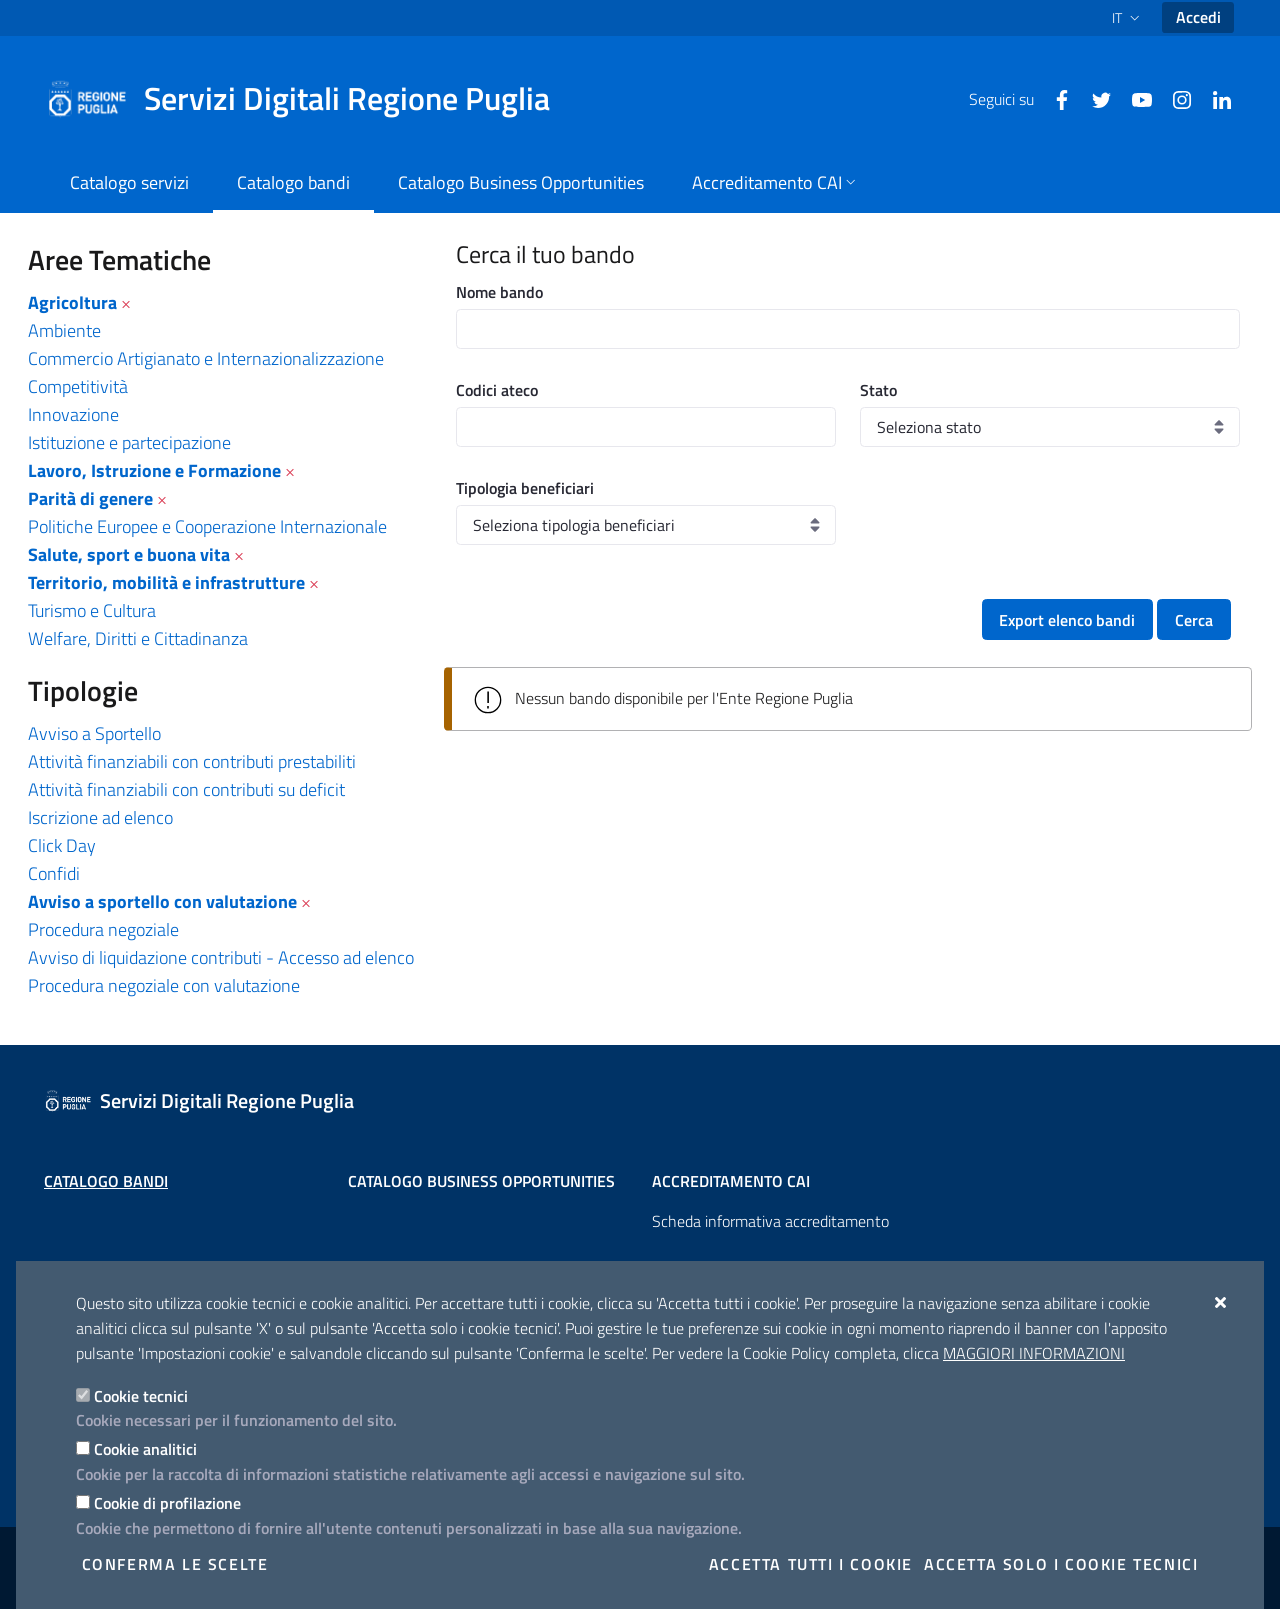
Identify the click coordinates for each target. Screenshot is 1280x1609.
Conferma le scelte (175, 1564)
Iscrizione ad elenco (100, 817)
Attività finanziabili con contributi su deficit (186, 789)
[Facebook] (1054, 98)
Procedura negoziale (103, 929)
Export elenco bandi (1067, 620)
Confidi (54, 873)
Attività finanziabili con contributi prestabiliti (192, 761)
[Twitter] (1094, 98)
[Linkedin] (1214, 98)
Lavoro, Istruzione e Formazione (154, 470)
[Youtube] (1134, 98)
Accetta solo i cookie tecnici (1061, 1564)
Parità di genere (90, 498)
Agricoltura (72, 302)
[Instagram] (1174, 98)
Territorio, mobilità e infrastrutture (166, 582)
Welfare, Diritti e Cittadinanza (138, 638)
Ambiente (64, 330)
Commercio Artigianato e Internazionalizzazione (206, 358)
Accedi (1198, 17)
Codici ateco (497, 390)
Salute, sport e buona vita (129, 554)
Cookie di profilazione (167, 1503)
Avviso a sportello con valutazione (162, 901)
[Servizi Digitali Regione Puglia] (310, 99)
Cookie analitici (145, 1449)
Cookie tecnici (141, 1396)
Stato (878, 390)
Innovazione (73, 414)
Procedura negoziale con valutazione (164, 985)
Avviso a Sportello (94, 733)
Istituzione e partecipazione (129, 442)
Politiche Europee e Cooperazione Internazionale (207, 526)
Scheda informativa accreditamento (770, 1221)
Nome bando (499, 292)
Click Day (62, 845)
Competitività (78, 386)
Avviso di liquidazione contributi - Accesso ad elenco (221, 957)
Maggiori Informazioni (1034, 1353)
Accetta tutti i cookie (811, 1564)
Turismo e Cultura (92, 610)
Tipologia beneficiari (525, 488)
